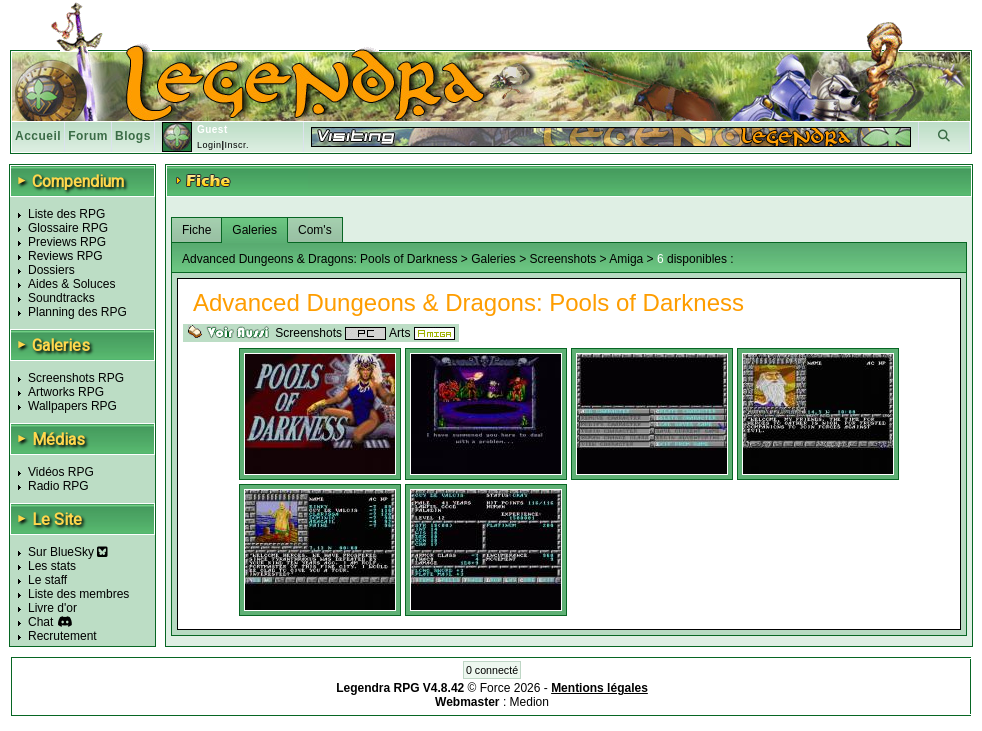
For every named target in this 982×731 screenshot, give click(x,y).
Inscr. (236, 145)
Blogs (133, 136)
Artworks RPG (66, 392)
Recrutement (62, 636)
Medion (529, 702)
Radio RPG (58, 486)
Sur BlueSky (68, 552)
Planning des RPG (77, 312)
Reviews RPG (65, 256)
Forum (88, 136)
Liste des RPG (66, 214)
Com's (315, 230)
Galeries (254, 230)
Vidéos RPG (61, 472)
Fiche (196, 230)
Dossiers (51, 270)
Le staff (47, 580)
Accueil (38, 136)
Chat (40, 622)
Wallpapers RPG (72, 406)
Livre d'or (52, 608)
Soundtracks (61, 298)
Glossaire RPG (68, 228)
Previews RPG (67, 242)
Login (209, 145)
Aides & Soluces (71, 284)
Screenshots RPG (76, 378)
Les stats (52, 566)
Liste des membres (78, 594)
